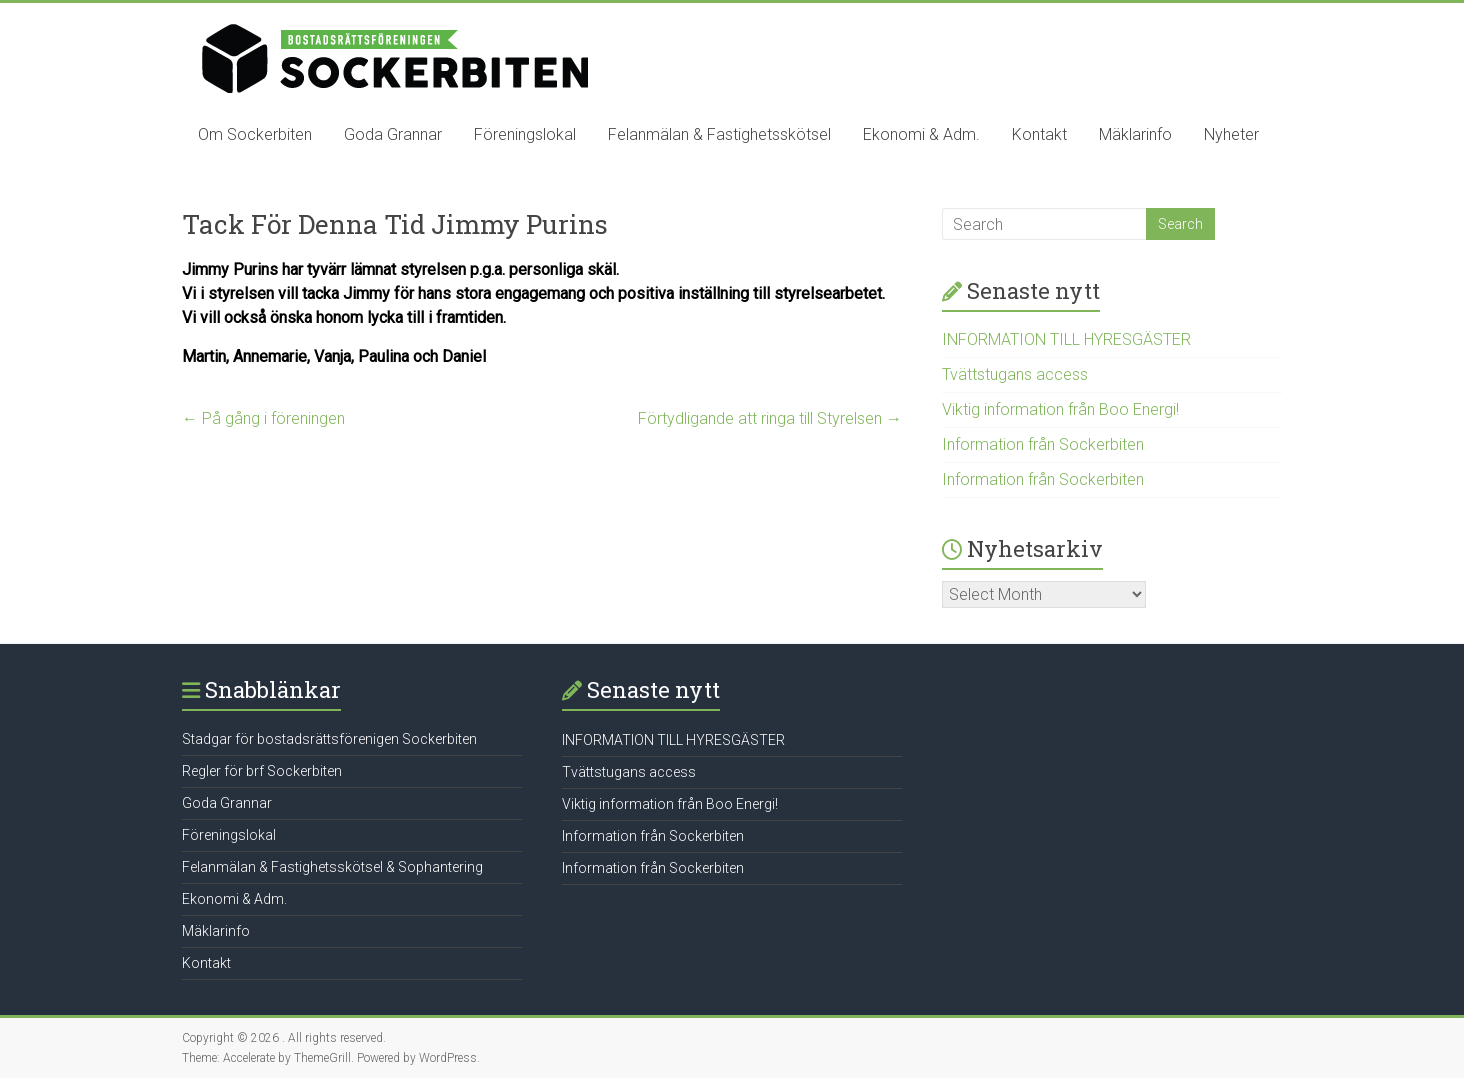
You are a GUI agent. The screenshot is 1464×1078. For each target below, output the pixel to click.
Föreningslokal (525, 134)
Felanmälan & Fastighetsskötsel (719, 134)
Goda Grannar (393, 134)
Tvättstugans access (1015, 374)
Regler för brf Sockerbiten (262, 771)
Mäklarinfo (1135, 134)
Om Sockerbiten (255, 134)
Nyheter (1231, 134)
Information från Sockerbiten (1043, 444)
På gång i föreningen (263, 418)
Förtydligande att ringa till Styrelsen (770, 418)
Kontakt (1039, 134)
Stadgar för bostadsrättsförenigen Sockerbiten (329, 739)
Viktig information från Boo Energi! (1060, 409)
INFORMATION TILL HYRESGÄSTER (1066, 339)
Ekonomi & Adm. (921, 134)
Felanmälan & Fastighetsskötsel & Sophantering (332, 867)
